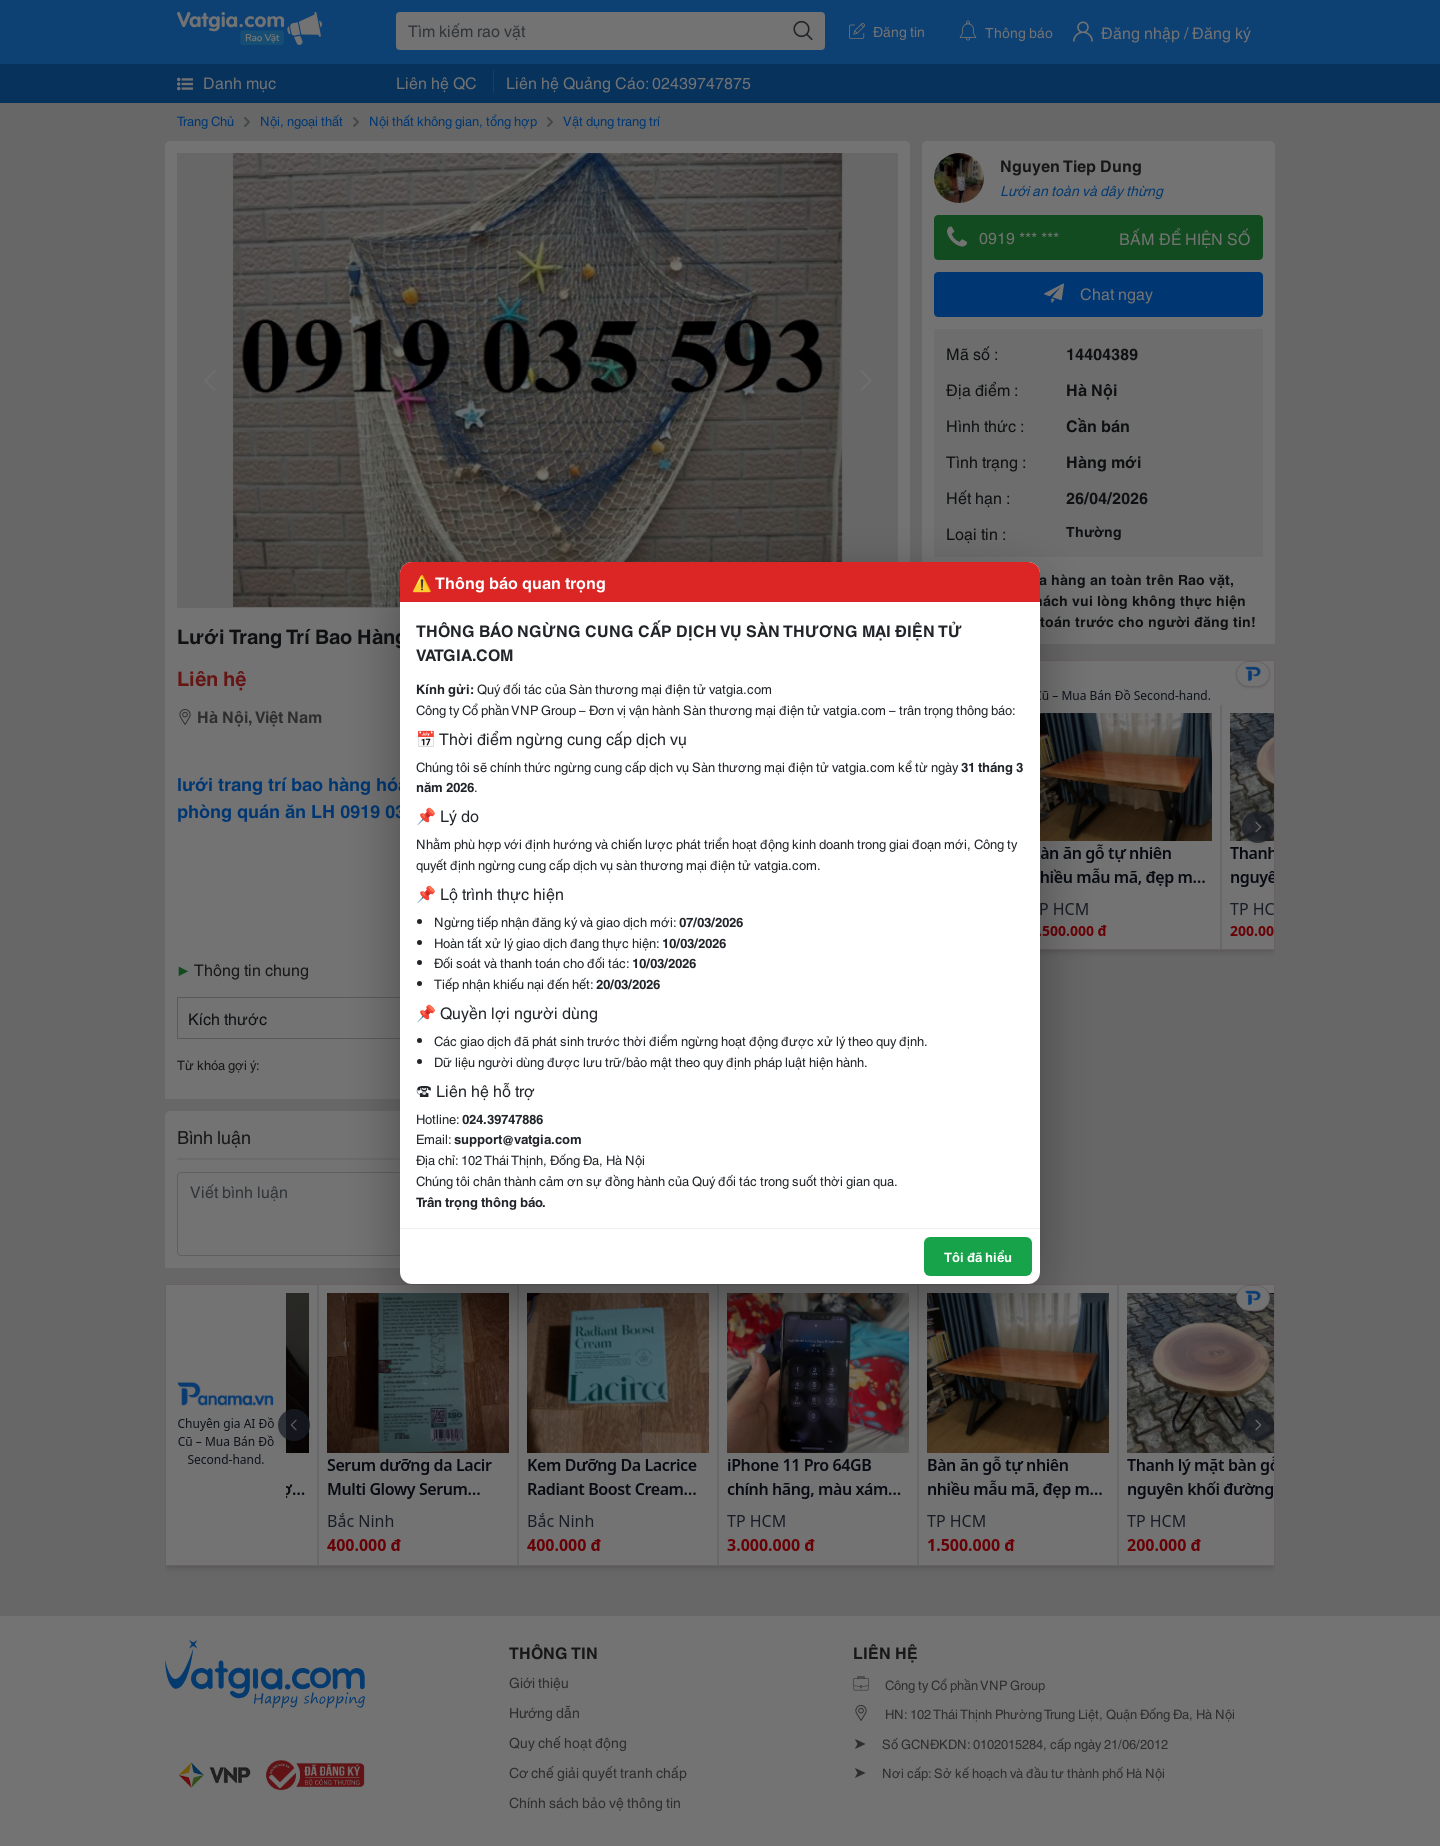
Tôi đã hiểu (978, 1256)
